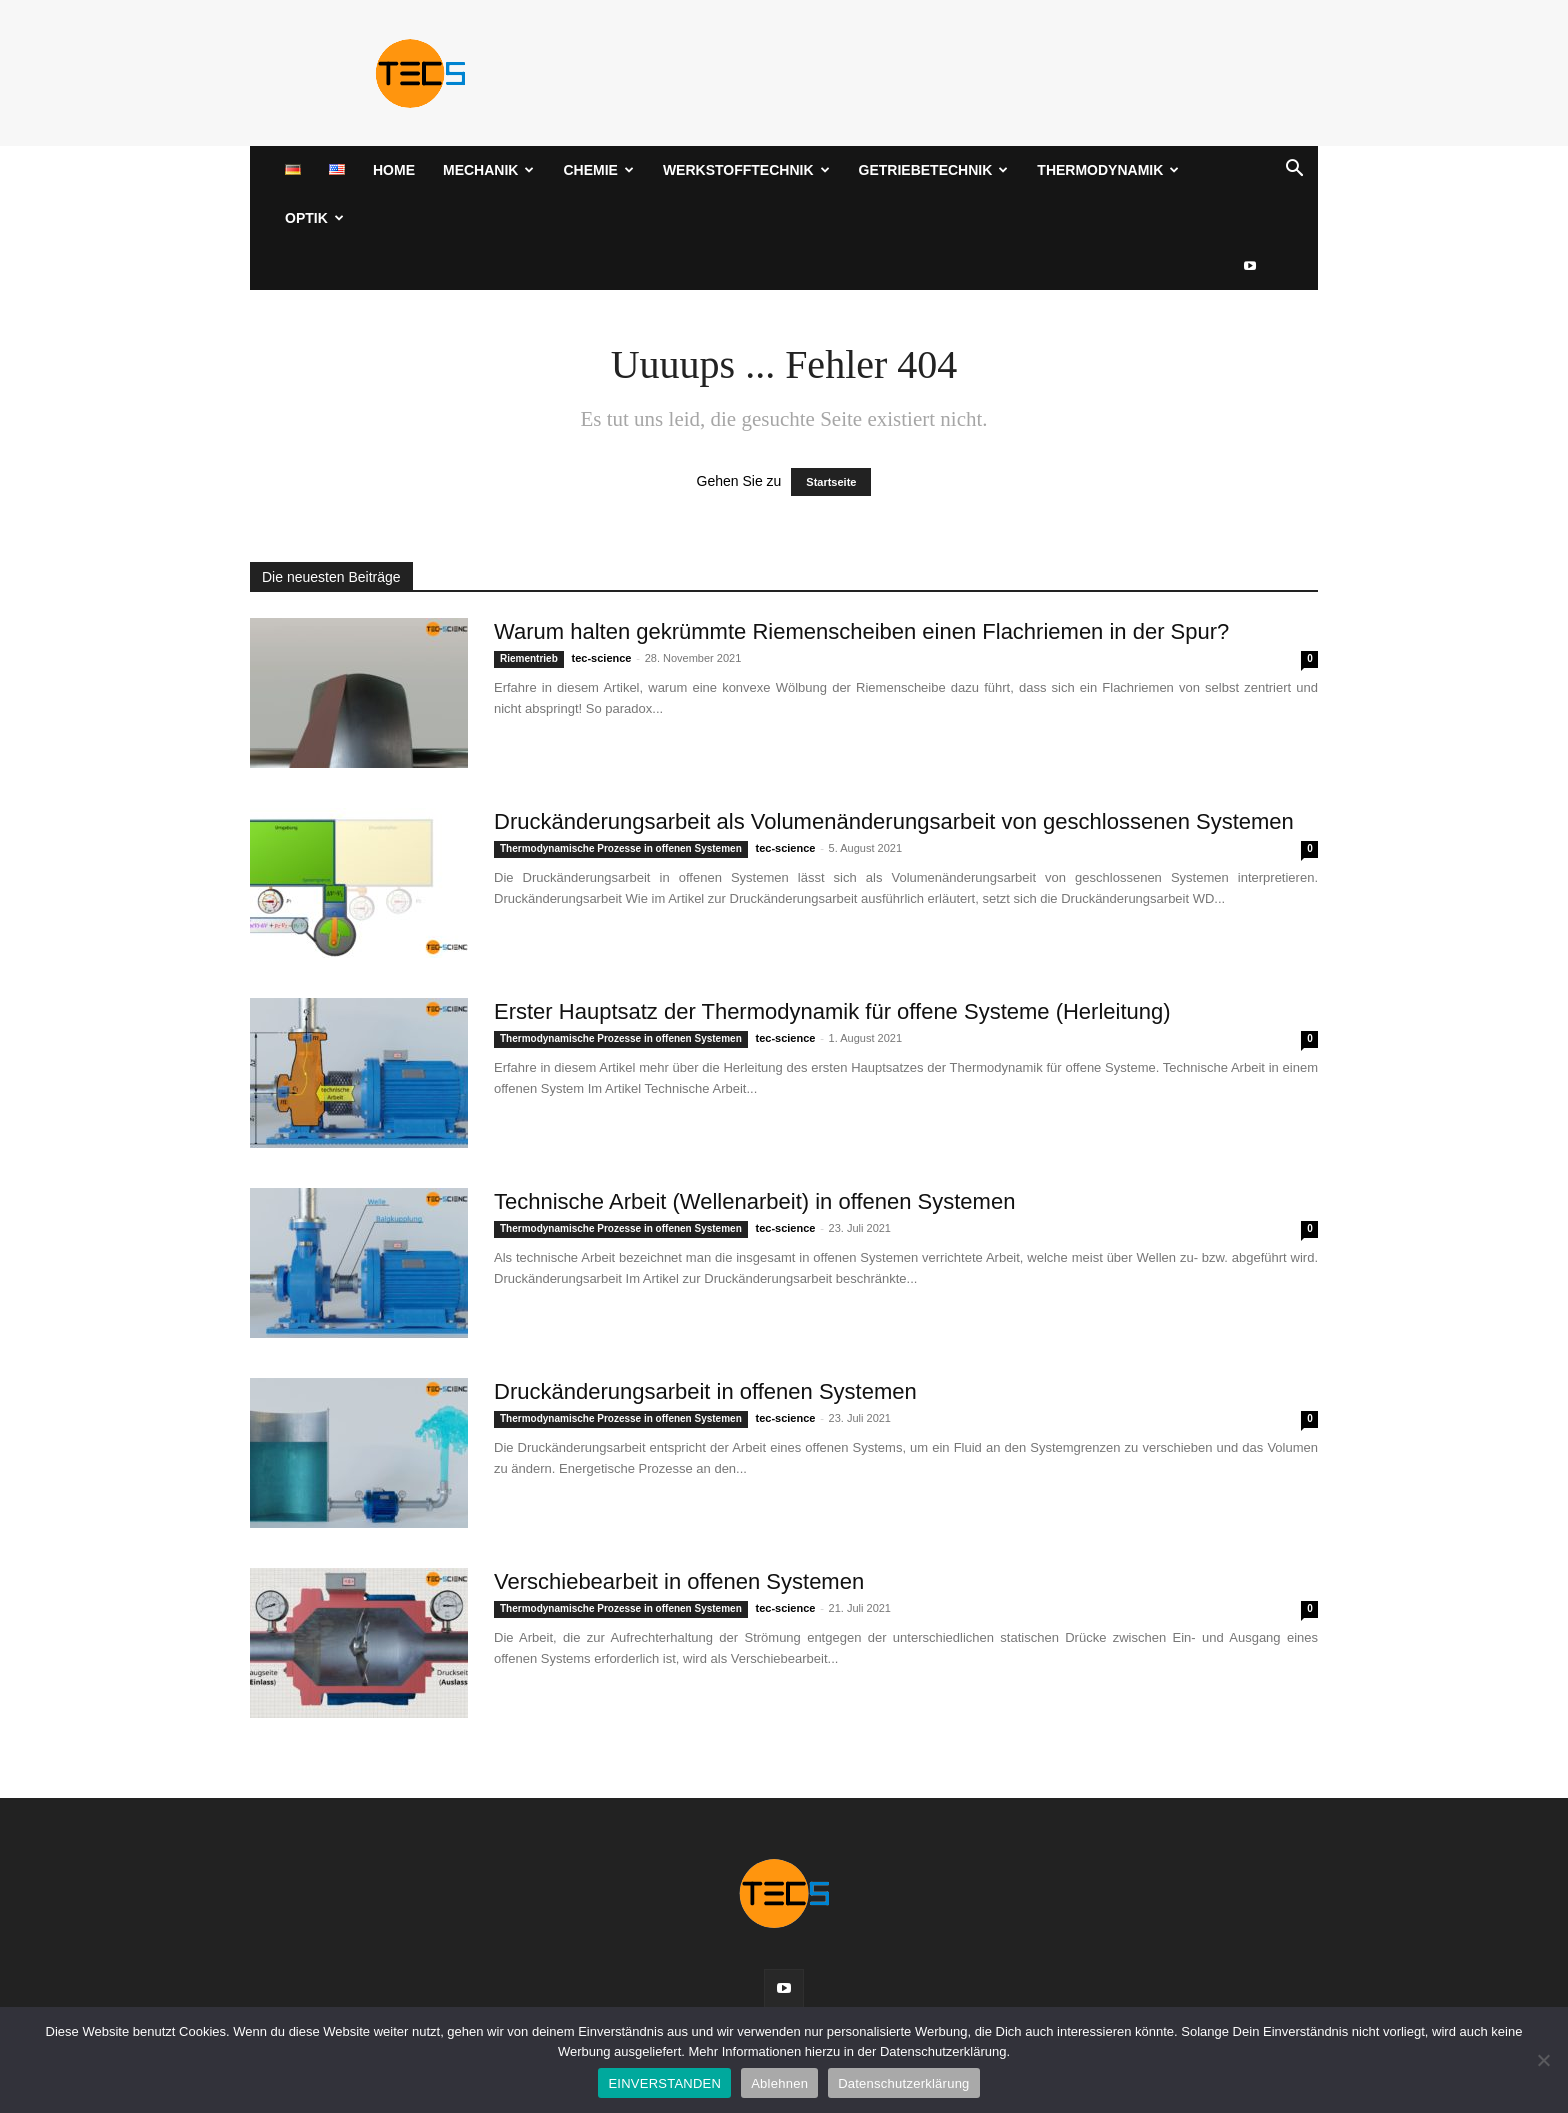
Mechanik (488, 170)
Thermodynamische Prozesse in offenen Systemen (621, 848)
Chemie (598, 170)
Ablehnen (779, 2083)
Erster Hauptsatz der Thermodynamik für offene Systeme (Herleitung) (832, 1011)
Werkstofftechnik (746, 170)
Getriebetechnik (934, 170)
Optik (314, 218)
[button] (1294, 171)
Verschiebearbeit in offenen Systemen (679, 1581)
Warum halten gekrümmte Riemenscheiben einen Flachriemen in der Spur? (861, 631)
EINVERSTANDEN (664, 2083)
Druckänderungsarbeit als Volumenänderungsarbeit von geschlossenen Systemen (894, 821)
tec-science (602, 658)
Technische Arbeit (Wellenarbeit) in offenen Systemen (754, 1201)
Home (394, 170)
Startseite (831, 482)
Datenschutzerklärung (903, 2083)
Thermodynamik (1108, 170)
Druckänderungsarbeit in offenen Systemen (705, 1391)
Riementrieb (529, 658)
